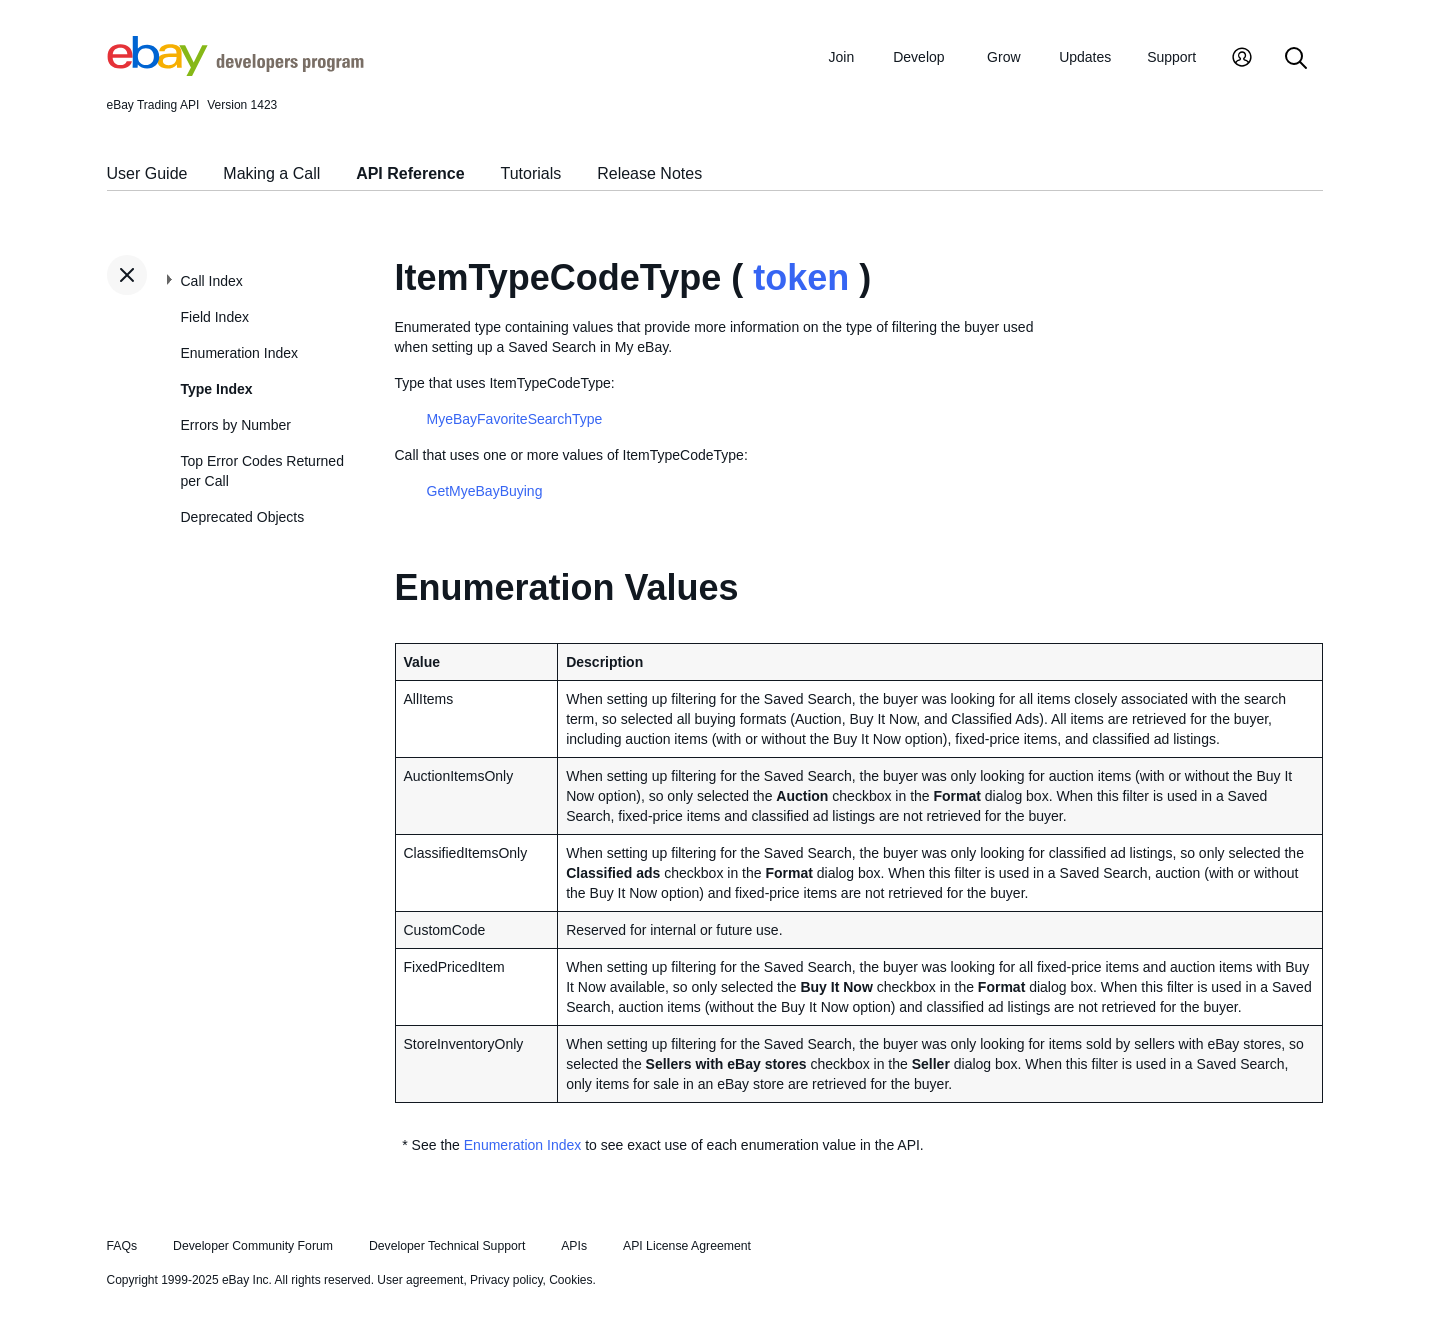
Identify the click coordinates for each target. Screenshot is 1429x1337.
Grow (1003, 57)
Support (1171, 57)
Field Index (215, 317)
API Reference (410, 173)
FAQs (122, 1246)
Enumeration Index (240, 353)
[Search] (1296, 59)
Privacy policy (506, 1280)
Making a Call (271, 173)
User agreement (420, 1280)
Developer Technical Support (447, 1246)
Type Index (217, 389)
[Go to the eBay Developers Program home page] (235, 71)
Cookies (570, 1280)
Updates (1085, 57)
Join (842, 57)
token (801, 277)
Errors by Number (236, 425)
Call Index (212, 281)
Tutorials (531, 173)
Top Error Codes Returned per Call (262, 471)
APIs (574, 1246)
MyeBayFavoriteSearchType (515, 419)
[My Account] (1242, 59)
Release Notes (649, 173)
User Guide (147, 173)
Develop (918, 57)
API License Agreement (687, 1246)
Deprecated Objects (243, 517)
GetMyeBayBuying (485, 491)
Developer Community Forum (253, 1246)
